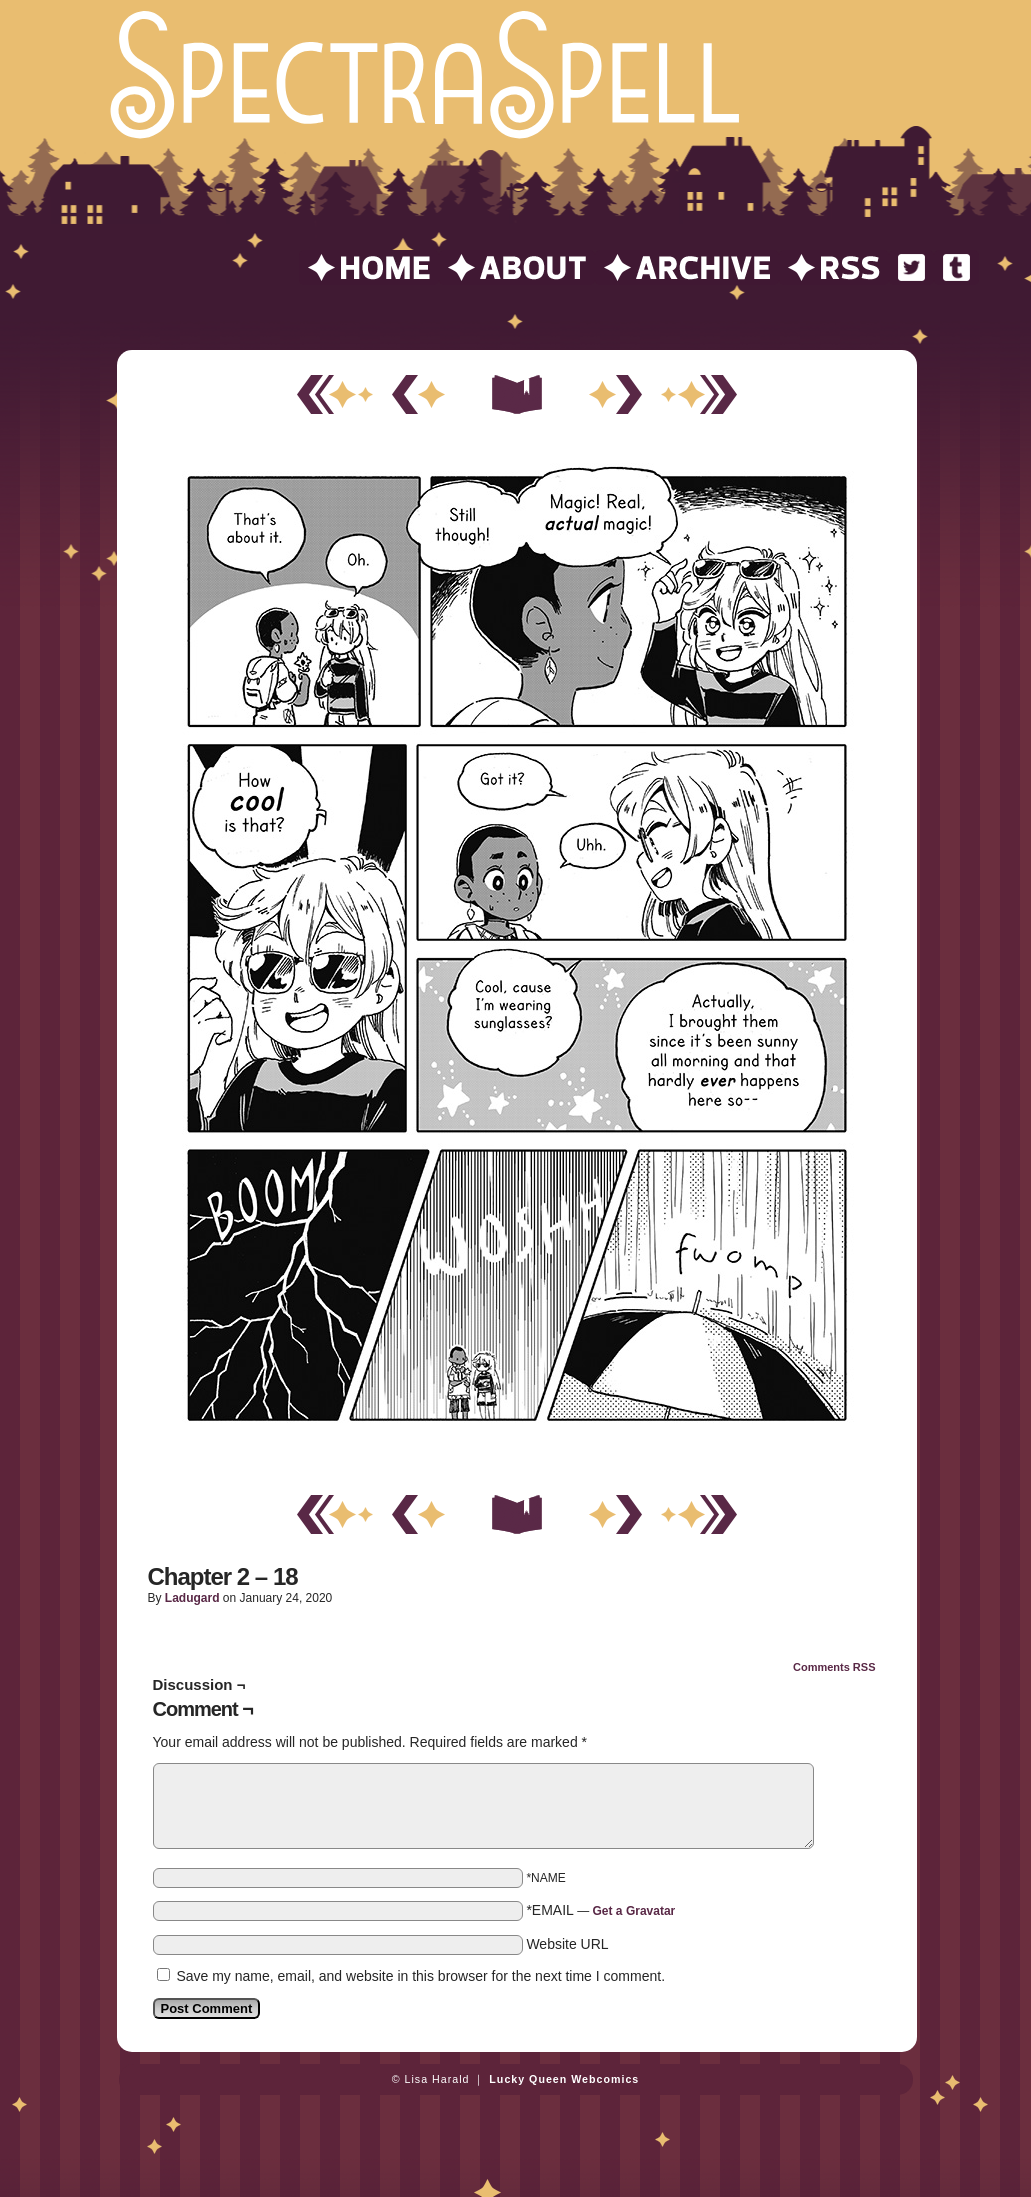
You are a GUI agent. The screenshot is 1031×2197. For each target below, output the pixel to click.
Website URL (567, 1944)
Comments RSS (834, 1667)
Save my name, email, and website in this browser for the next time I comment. (420, 1976)
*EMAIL (600, 1910)
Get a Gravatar (634, 1911)
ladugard (192, 1598)
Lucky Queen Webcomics (564, 2079)
